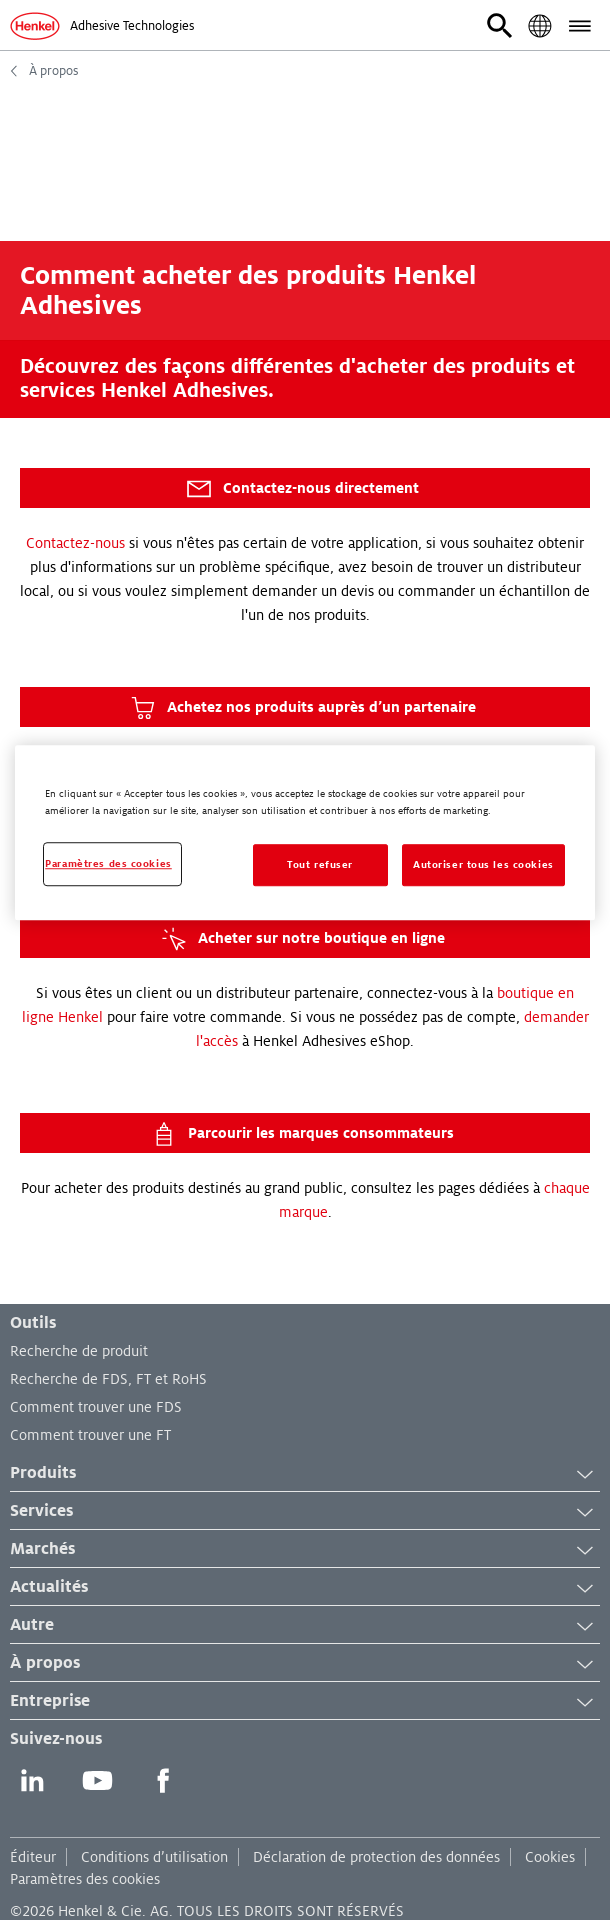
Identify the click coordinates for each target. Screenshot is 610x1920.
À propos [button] (305, 1664)
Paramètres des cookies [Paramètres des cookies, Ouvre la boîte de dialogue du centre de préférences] (108, 863)
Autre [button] (305, 1626)
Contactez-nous (75, 543)
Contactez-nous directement (301, 489)
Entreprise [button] (305, 1702)
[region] (305, 832)
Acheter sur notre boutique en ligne (302, 939)
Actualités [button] (305, 1588)
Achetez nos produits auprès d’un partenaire (302, 708)
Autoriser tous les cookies (483, 864)
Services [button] (305, 1512)
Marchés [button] (305, 1550)
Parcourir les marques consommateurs (301, 1134)
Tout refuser (320, 864)
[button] (500, 26)
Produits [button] (305, 1474)
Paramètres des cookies (85, 1879)
